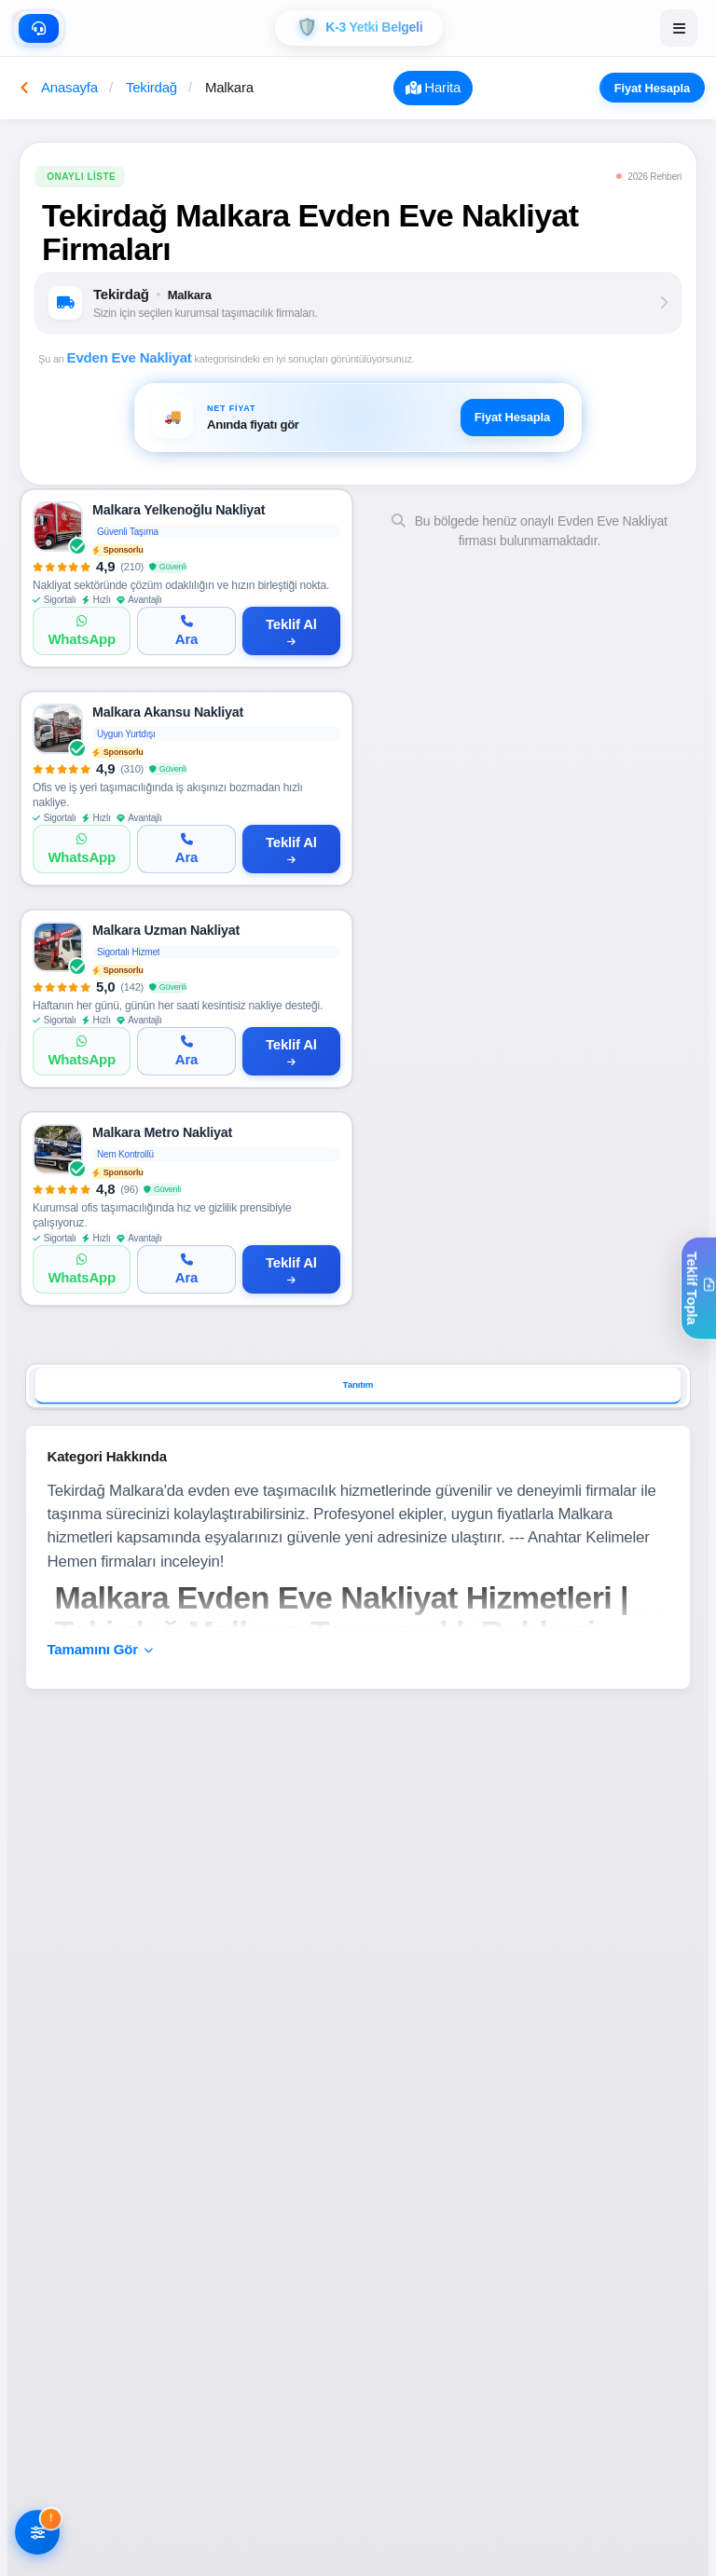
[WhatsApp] (82, 634)
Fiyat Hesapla (659, 89)
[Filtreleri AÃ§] (37, 2534)
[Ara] (186, 634)
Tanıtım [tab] (358, 1394)
